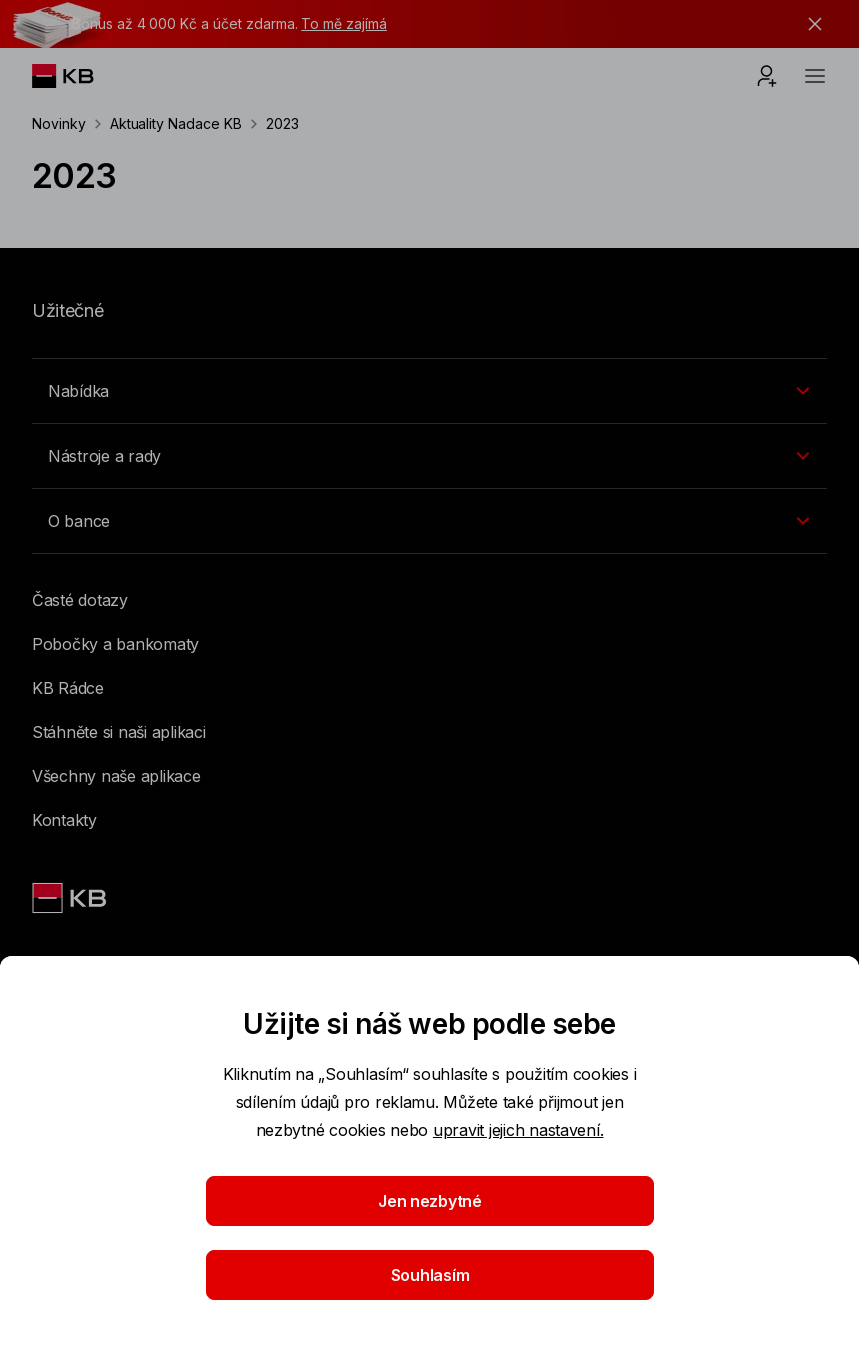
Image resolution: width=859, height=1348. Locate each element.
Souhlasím (429, 1275)
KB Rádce (68, 688)
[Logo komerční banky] (78, 76)
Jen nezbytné (430, 1201)
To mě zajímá (343, 23)
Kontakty (64, 820)
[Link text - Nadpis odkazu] (71, 898)
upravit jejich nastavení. (518, 1130)
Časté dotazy (80, 600)
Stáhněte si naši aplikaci (119, 732)
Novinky (59, 123)
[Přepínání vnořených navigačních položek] (429, 391)
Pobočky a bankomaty (115, 644)
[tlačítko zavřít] (810, 24)
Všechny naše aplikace (116, 776)
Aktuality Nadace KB (176, 123)
